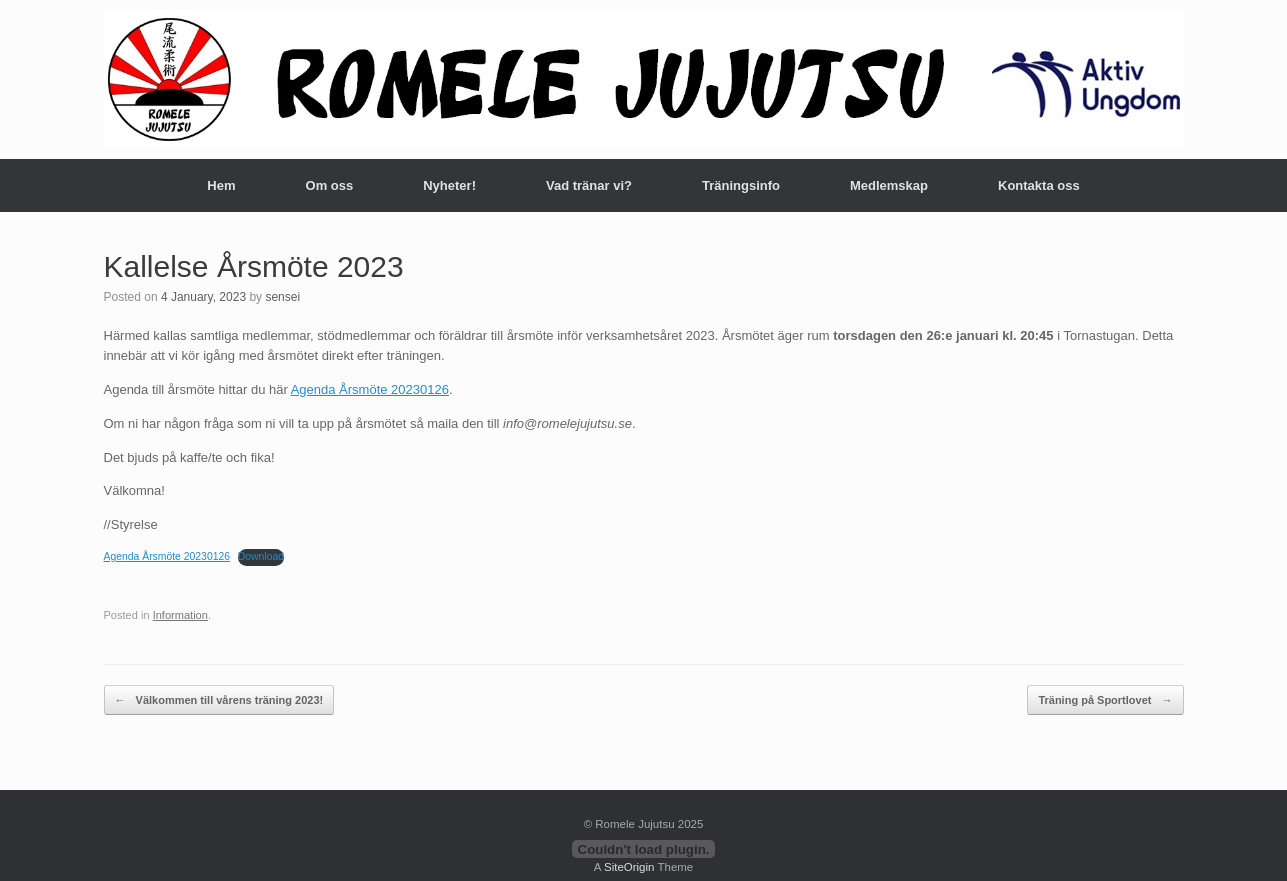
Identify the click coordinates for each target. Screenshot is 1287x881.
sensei (282, 297)
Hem (221, 185)
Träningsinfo (741, 185)
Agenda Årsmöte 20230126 (370, 389)
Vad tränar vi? (589, 185)
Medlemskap (889, 185)
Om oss (330, 185)
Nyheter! (449, 185)
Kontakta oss (1039, 185)
